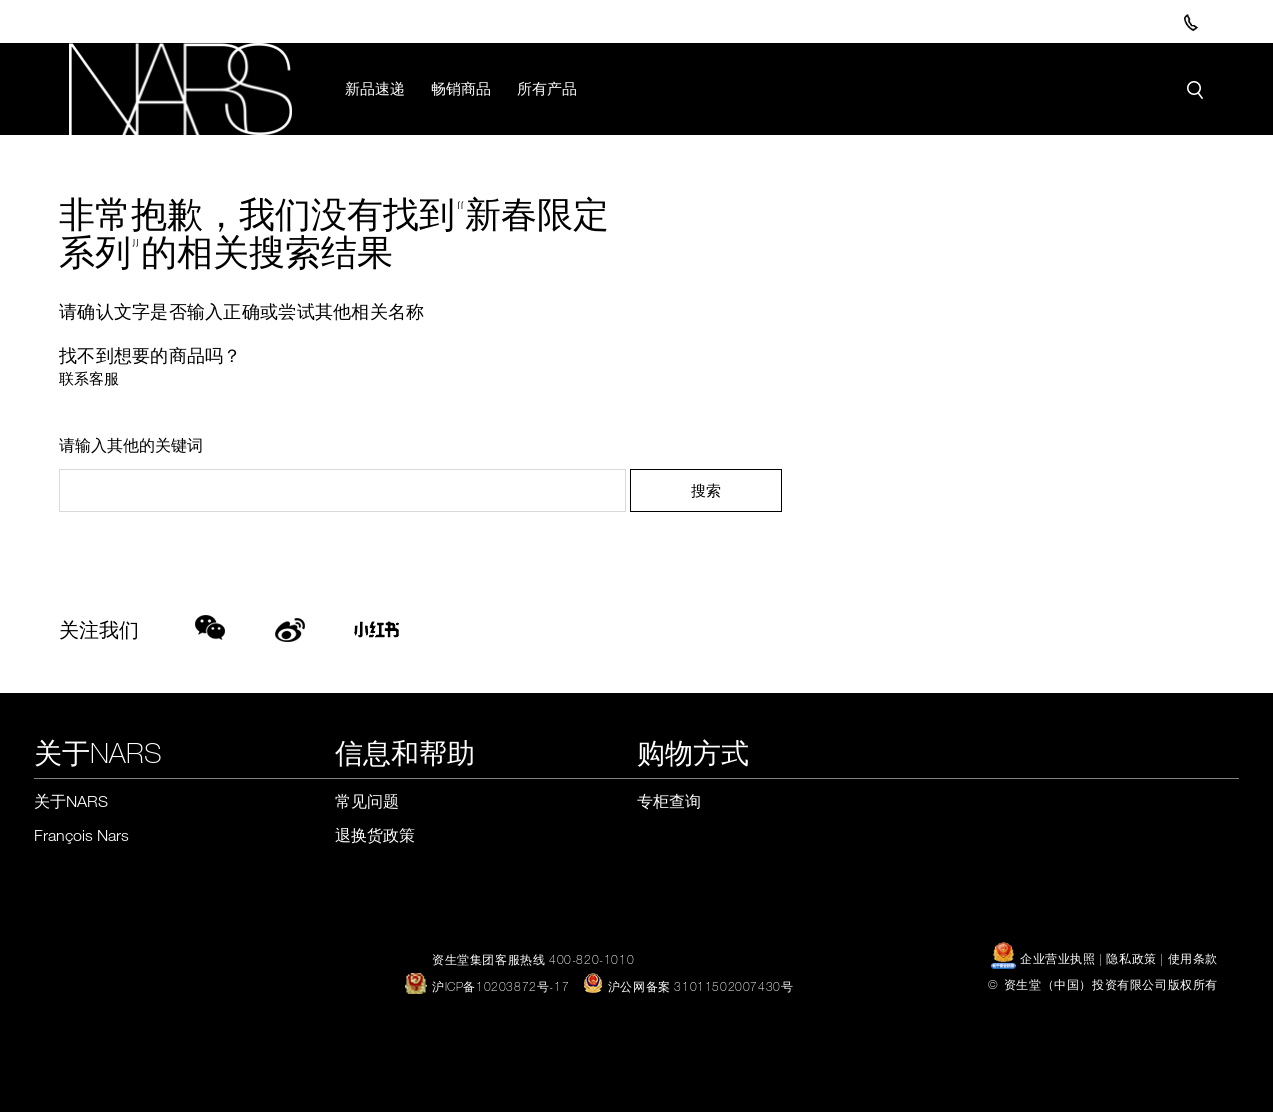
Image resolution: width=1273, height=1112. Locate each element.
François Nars (81, 836)
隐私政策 (1131, 959)
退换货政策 (375, 836)
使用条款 (1193, 959)
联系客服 (89, 379)
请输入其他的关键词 (131, 446)
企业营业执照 (1045, 959)
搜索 (706, 491)
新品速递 (376, 88)
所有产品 (548, 88)
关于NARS (71, 802)
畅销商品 (462, 88)
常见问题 (367, 802)
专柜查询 (669, 802)
